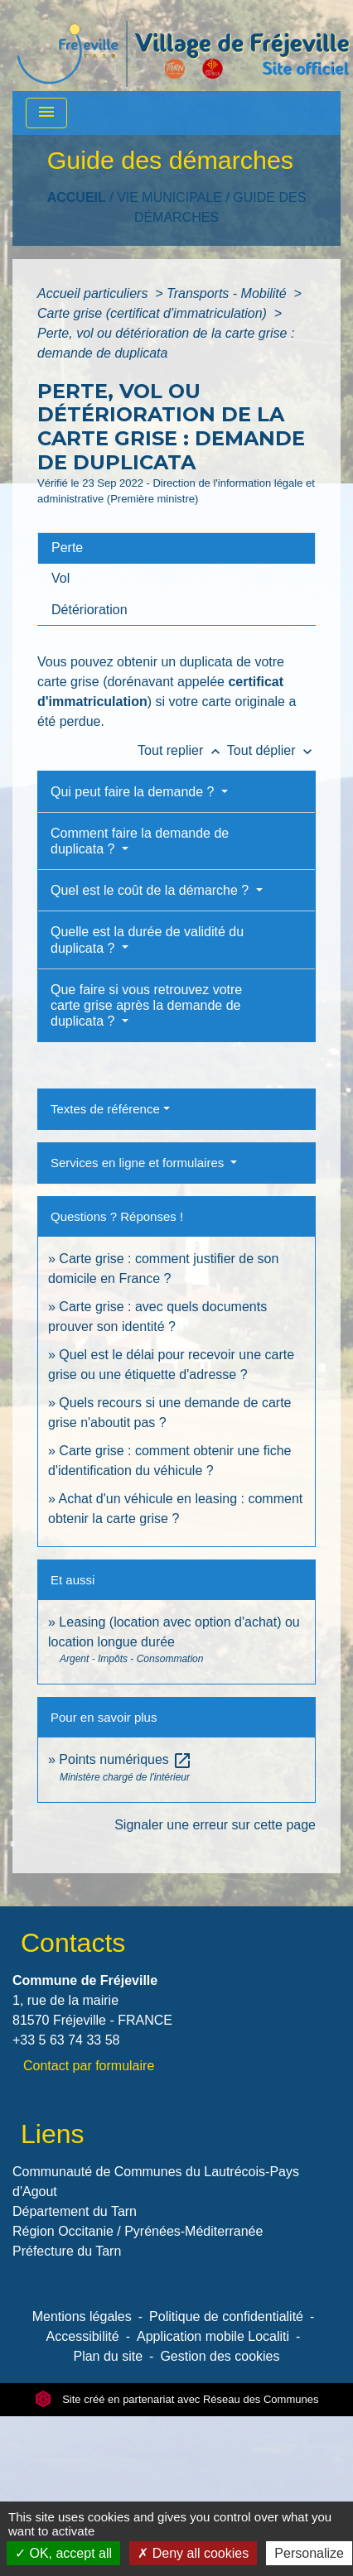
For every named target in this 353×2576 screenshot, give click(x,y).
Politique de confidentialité (226, 2316)
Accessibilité (82, 2336)
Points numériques (125, 1759)
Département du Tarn (74, 2211)
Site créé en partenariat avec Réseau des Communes (177, 2399)
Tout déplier (271, 750)
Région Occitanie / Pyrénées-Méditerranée (137, 2231)
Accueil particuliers (94, 293)
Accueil (76, 197)
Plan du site (108, 2356)
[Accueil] (183, 45)
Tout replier (182, 750)
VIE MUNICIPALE (169, 197)
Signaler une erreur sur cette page (215, 1825)
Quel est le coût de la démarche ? (152, 890)
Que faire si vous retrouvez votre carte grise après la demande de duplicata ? (146, 1005)
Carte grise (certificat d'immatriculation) (153, 313)
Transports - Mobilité (228, 293)
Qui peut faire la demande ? (134, 792)
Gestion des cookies (219, 2356)
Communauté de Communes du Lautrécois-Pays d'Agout (155, 2182)
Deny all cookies (193, 2553)
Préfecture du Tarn (66, 2251)
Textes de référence (105, 1109)
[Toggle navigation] (46, 113)
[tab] (176, 548)
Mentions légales (82, 2316)
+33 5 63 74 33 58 (65, 2040)
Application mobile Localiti (213, 2336)
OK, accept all (63, 2553)
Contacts (73, 1943)
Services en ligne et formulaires (139, 1163)
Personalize (309, 2553)
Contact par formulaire (88, 2066)
